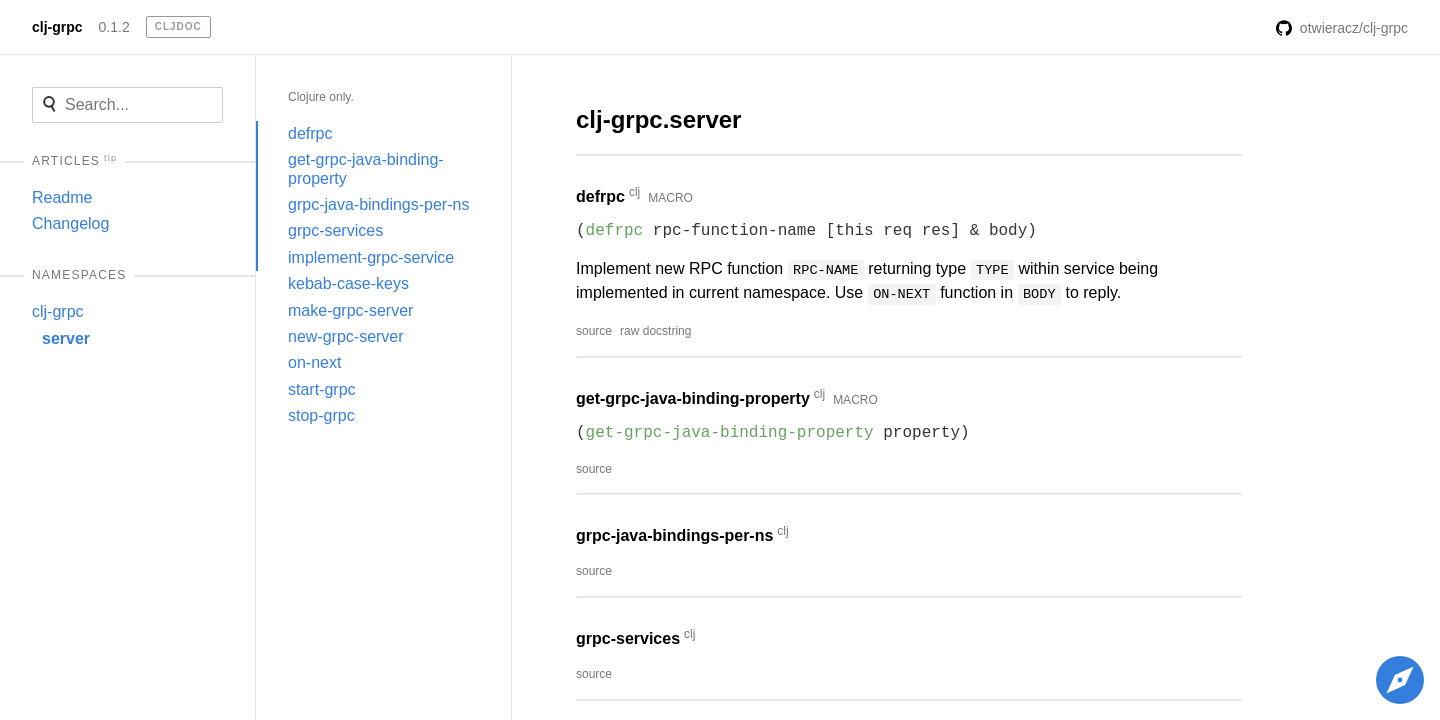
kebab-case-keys (348, 283)
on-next (314, 362)
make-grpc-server (350, 310)
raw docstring (655, 331)
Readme (62, 197)
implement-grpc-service (371, 257)
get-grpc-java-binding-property (366, 168)
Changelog (70, 223)
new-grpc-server (346, 336)
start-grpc (322, 389)
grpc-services (335, 230)
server (66, 338)
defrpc (310, 133)
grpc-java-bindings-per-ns (378, 204)
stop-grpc (321, 415)
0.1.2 (114, 27)
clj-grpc (57, 27)
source (594, 331)
